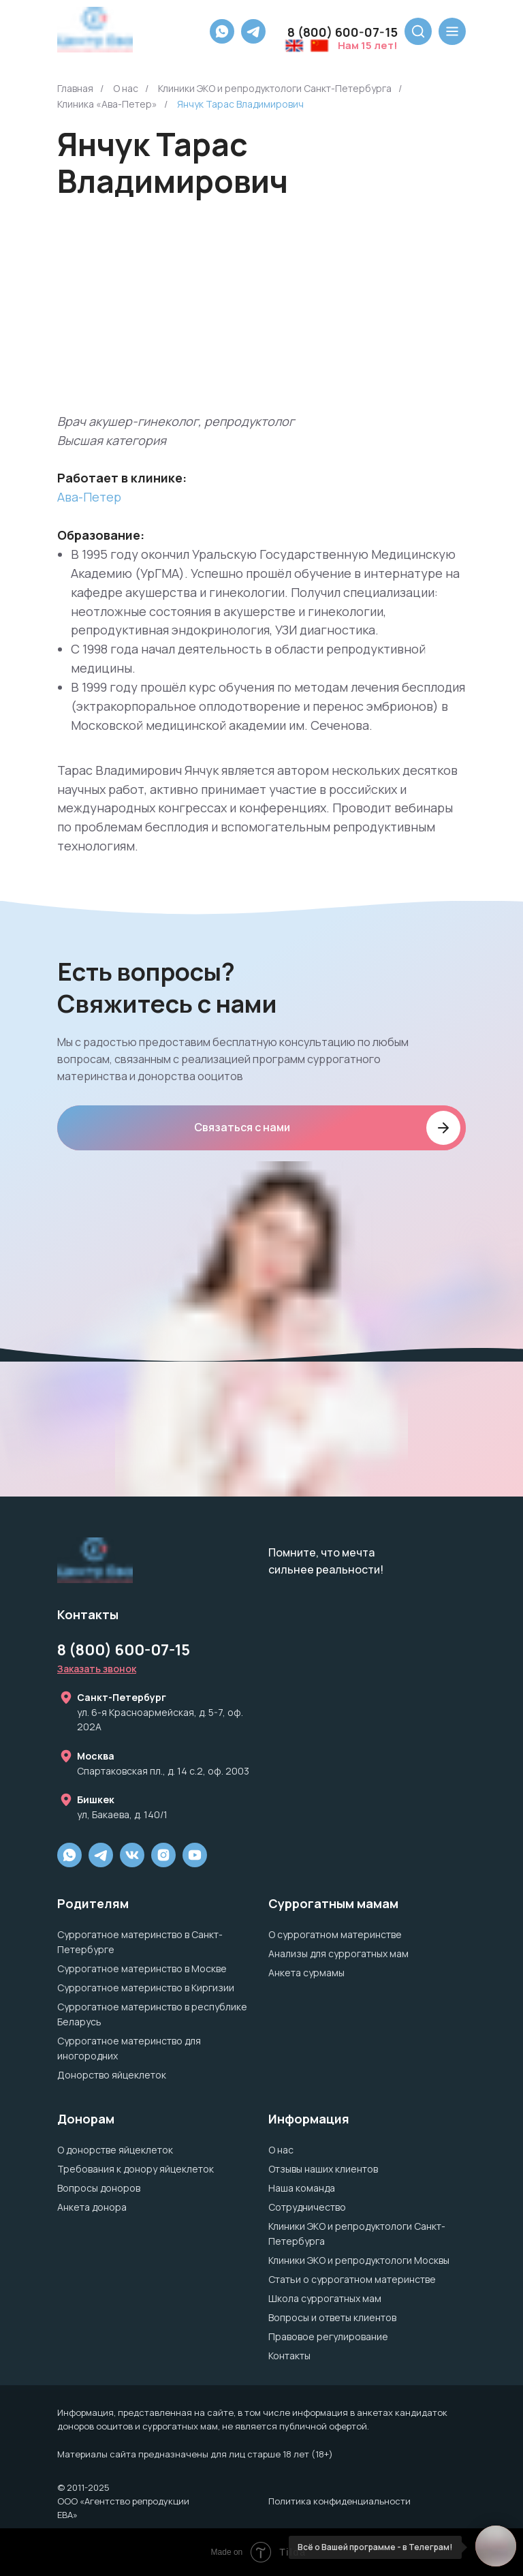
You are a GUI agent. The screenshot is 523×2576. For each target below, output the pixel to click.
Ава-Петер (89, 497)
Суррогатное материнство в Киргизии (145, 1987)
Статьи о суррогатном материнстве (352, 2279)
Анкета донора (92, 2207)
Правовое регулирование (328, 2336)
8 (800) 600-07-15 (123, 1650)
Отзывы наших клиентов (323, 2168)
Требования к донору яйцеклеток (135, 2168)
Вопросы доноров (98, 2187)
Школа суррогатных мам (324, 2298)
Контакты (289, 2355)
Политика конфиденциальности (339, 2501)
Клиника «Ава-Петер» (107, 103)
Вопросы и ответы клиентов (332, 2317)
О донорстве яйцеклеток (115, 2149)
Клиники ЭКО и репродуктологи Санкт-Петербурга (275, 88)
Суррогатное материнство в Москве (142, 1968)
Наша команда (301, 2187)
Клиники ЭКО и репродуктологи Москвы (358, 2260)
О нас (125, 88)
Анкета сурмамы (306, 1972)
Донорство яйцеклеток (111, 2074)
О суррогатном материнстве (335, 1934)
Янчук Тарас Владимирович (240, 103)
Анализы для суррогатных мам (338, 1953)
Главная (75, 88)
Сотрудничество (307, 2207)
